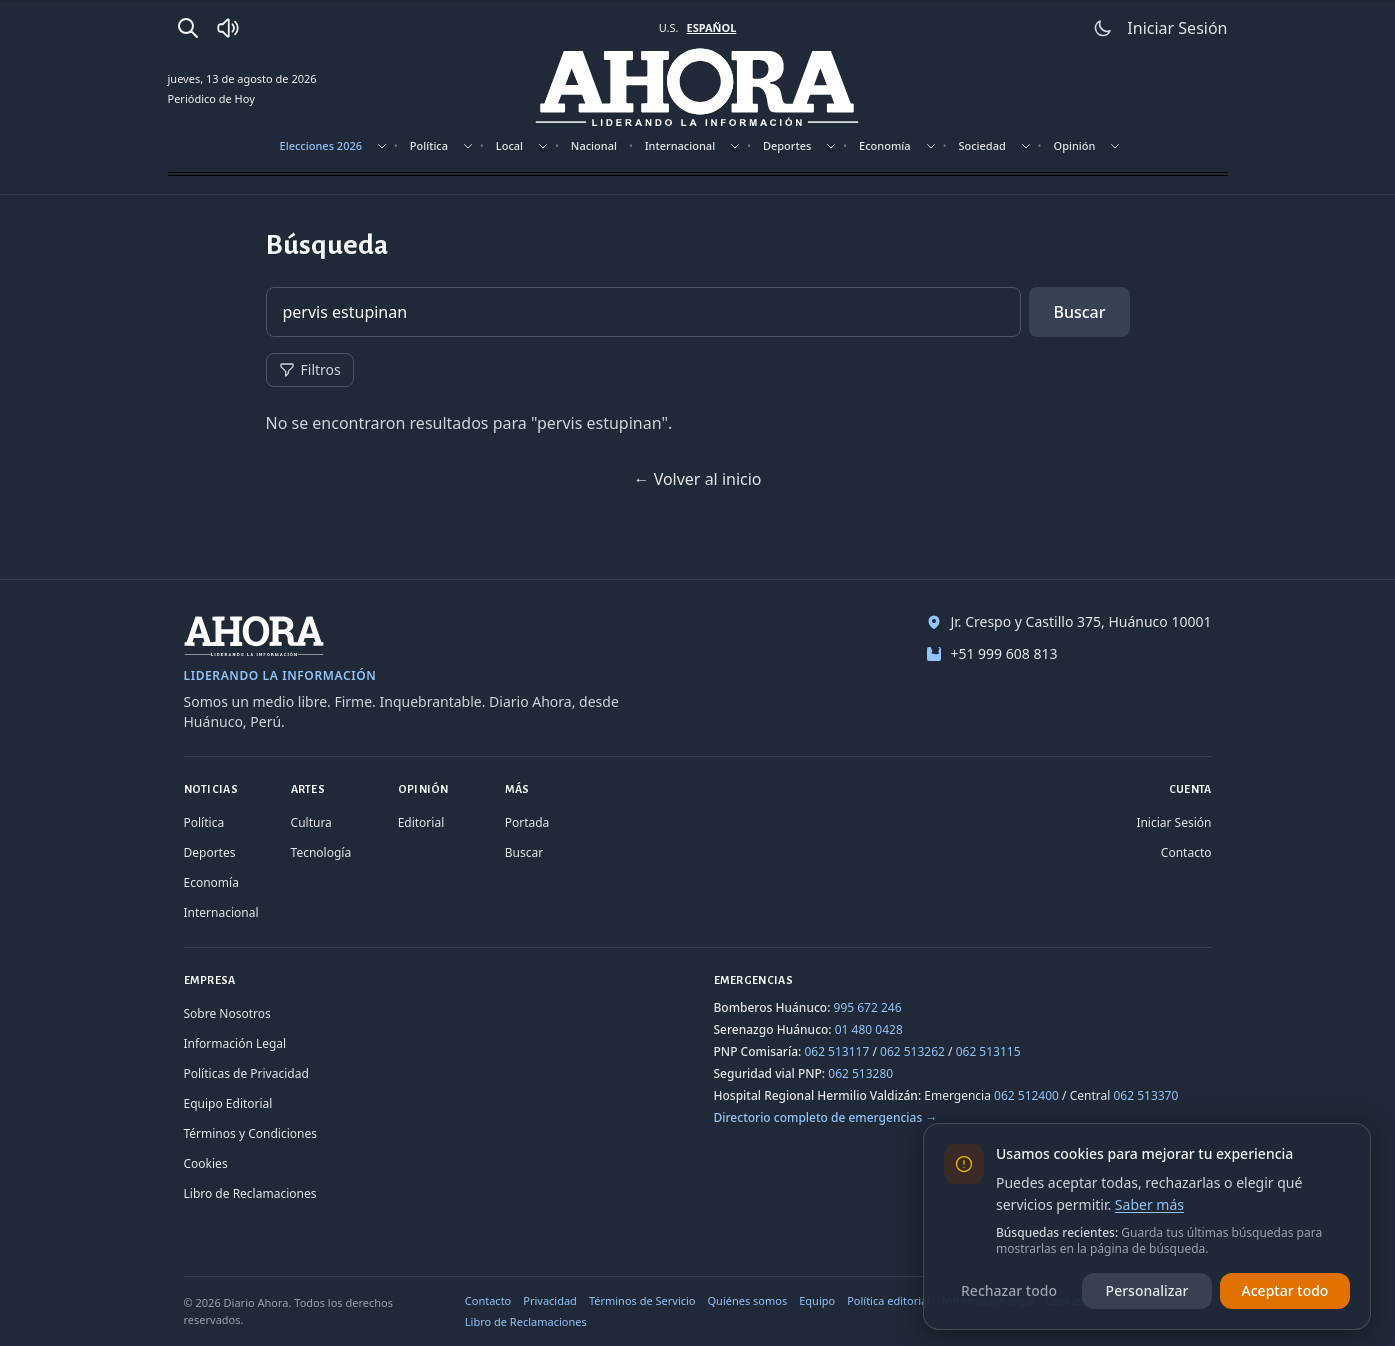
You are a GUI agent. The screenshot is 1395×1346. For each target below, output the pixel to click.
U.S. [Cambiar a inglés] (669, 27)
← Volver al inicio (697, 479)
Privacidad (550, 1300)
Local (509, 145)
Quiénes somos (748, 1300)
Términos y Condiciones (250, 1133)
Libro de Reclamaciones (250, 1193)
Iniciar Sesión (1173, 822)
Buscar (1079, 312)
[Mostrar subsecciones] (382, 146)
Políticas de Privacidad (246, 1073)
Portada (527, 822)
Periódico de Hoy (211, 98)
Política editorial (888, 1300)
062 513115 (988, 1051)
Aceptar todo (1285, 1290)
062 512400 (1026, 1095)
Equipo (817, 1300)
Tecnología (321, 852)
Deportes (787, 145)
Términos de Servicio (642, 1300)
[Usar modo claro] (1103, 28)
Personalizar (1147, 1290)
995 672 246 (868, 1007)
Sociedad (981, 145)
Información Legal (235, 1043)
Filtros (310, 369)
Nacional (594, 145)
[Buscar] (188, 28)
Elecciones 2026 (321, 145)
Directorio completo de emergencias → (826, 1117)
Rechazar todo (1009, 1290)
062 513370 (1145, 1095)
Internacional (680, 145)
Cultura (311, 822)
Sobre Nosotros (227, 1013)
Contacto (1186, 852)
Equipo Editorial (228, 1103)
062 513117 (836, 1051)
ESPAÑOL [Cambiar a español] (711, 27)
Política (429, 145)
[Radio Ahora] (228, 28)
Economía (885, 145)
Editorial (421, 822)
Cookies (206, 1163)
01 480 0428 (869, 1029)
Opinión (1075, 145)
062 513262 (912, 1051)
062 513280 (860, 1073)
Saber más (1149, 1204)
